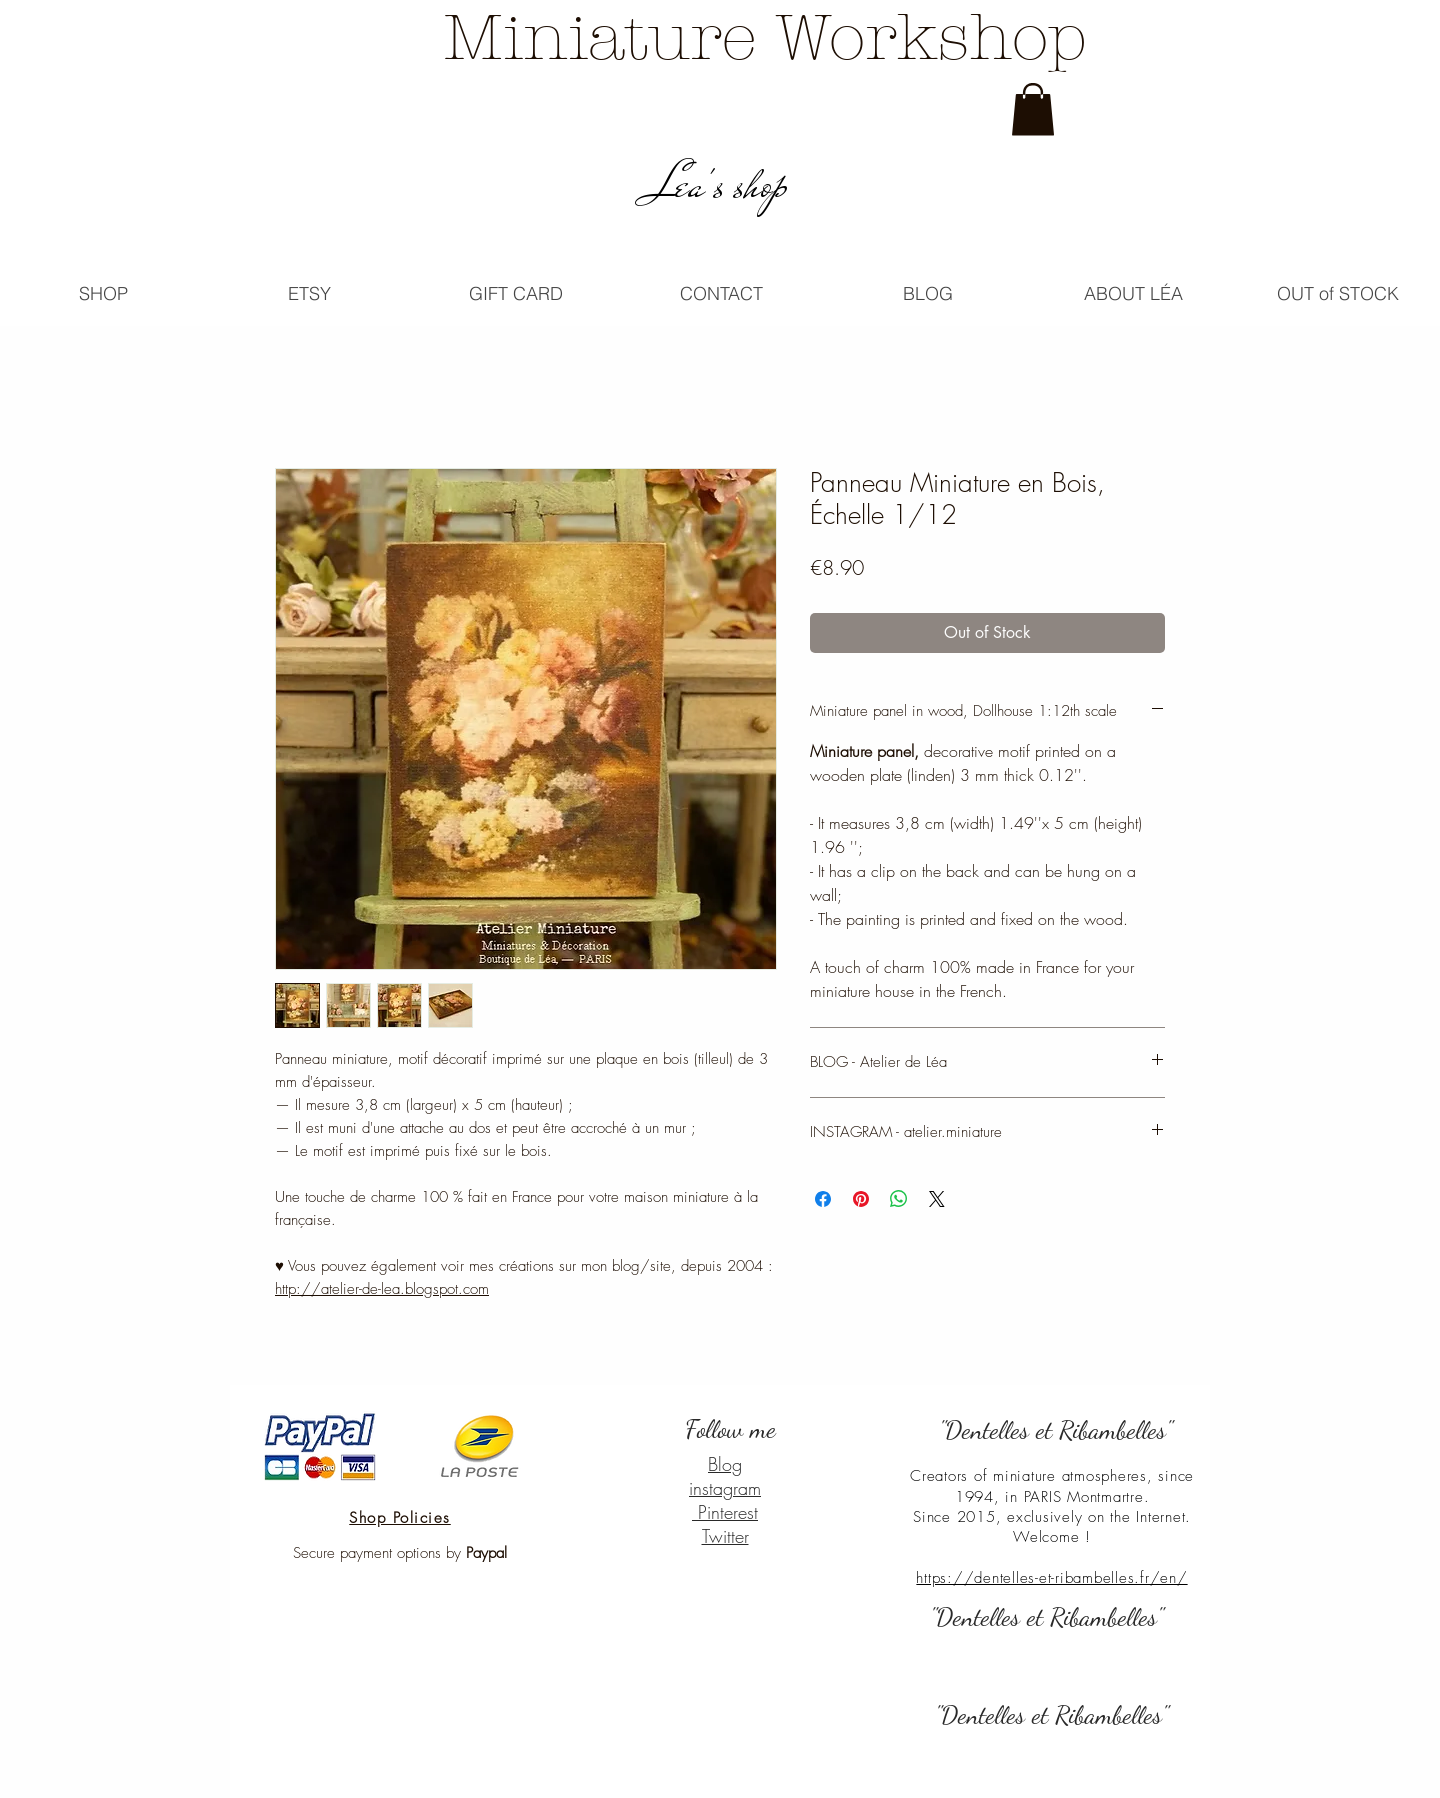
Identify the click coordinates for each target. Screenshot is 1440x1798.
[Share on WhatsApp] (899, 1199)
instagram (725, 1488)
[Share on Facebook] (823, 1199)
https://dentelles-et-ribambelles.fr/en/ (1051, 1578)
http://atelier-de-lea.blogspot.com (382, 1289)
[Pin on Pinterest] (861, 1199)
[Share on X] (937, 1199)
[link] (1033, 109)
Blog (725, 1464)
